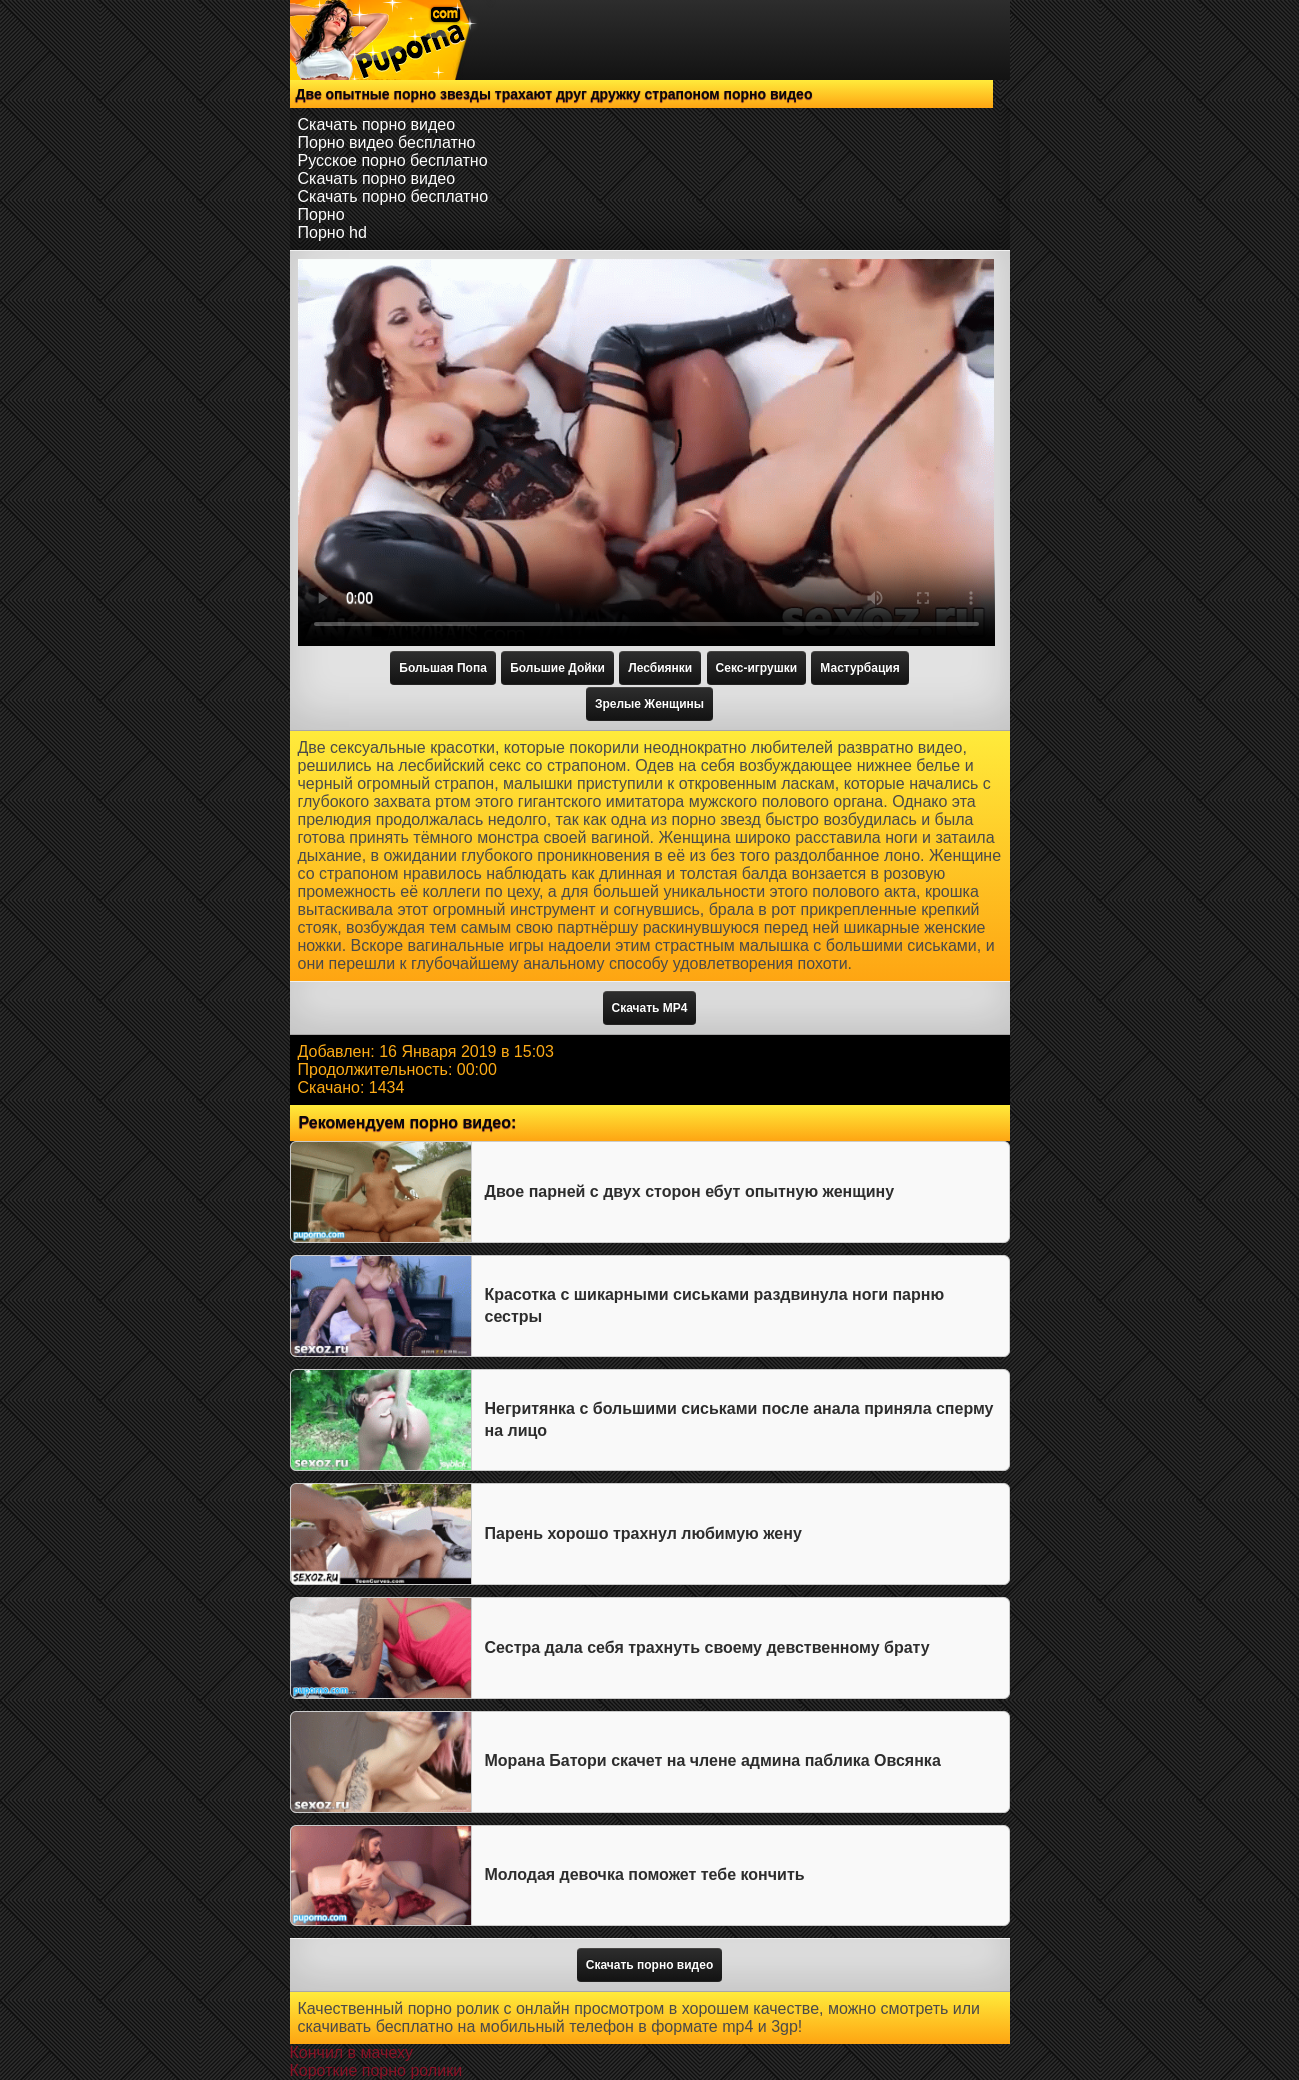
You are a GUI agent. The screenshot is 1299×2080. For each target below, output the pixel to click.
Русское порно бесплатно (393, 160)
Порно (321, 214)
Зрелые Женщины (649, 704)
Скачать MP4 (650, 1008)
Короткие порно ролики (376, 2070)
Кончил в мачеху (351, 2052)
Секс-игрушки (756, 668)
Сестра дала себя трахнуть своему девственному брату (707, 1647)
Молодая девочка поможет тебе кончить (645, 1874)
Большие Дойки (557, 668)
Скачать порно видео (377, 124)
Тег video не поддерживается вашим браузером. (646, 452)
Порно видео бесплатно (387, 142)
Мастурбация (859, 668)
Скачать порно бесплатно (393, 196)
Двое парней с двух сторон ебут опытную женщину (690, 1191)
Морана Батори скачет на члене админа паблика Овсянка (713, 1760)
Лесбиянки (660, 668)
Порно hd (332, 232)
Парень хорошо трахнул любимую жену (643, 1533)
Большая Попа (443, 668)
